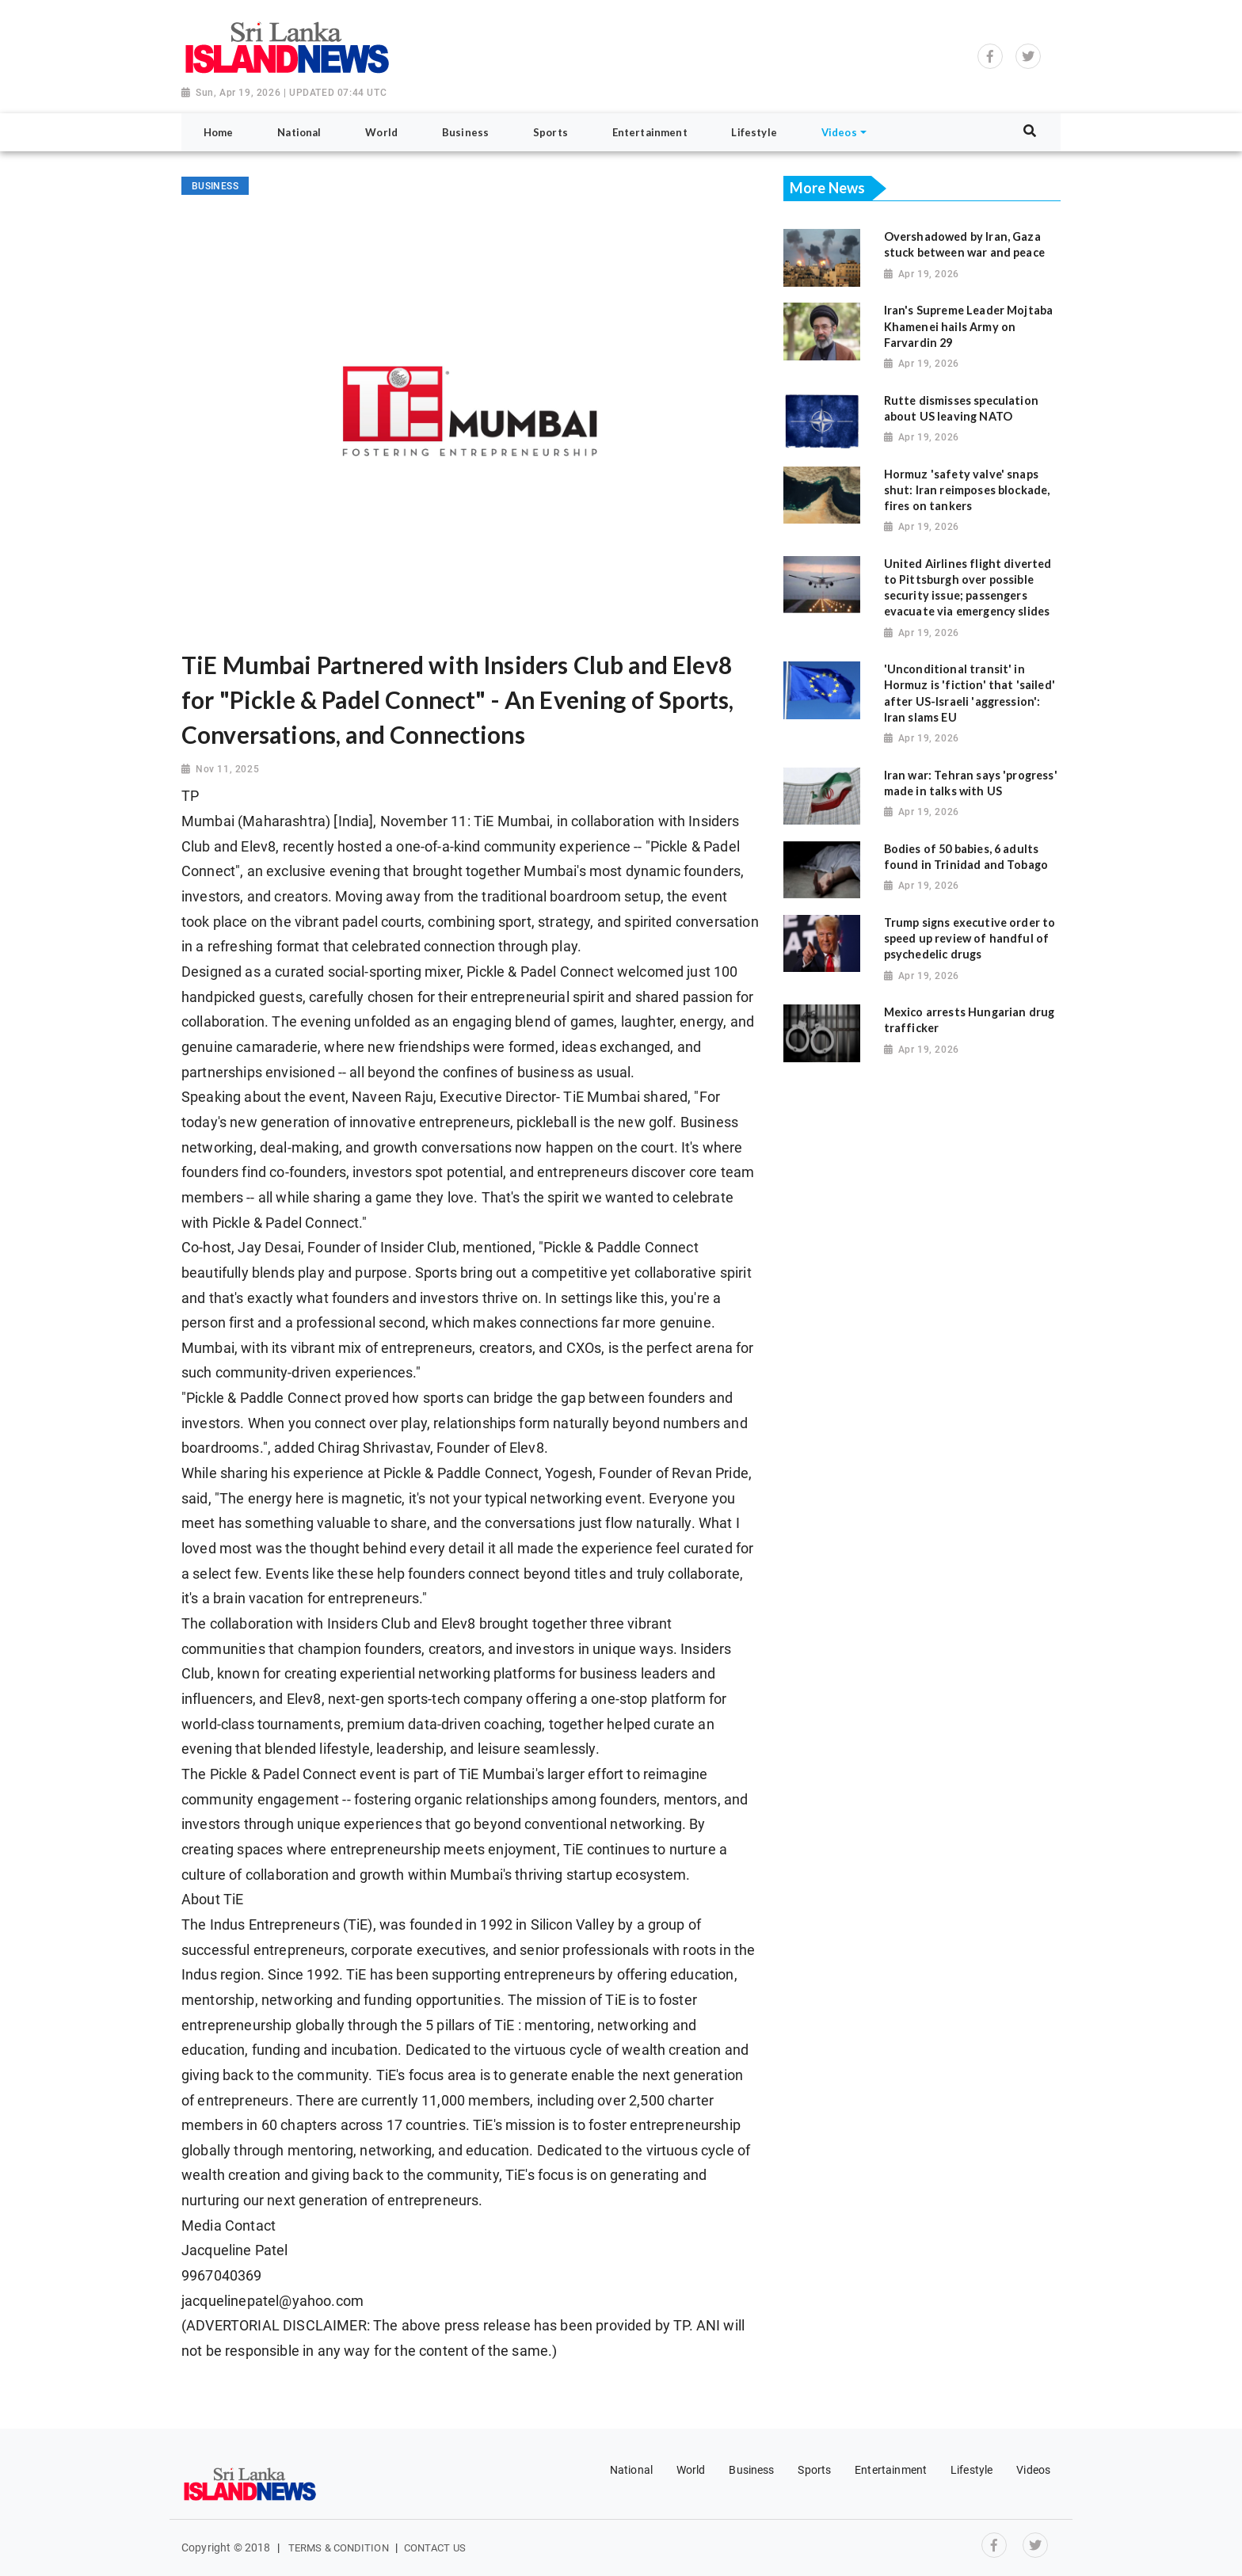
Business (751, 2470)
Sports (814, 2470)
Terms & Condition (338, 2548)
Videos (1033, 2470)
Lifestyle (971, 2470)
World (691, 2470)
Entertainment (891, 2470)
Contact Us (435, 2548)
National (631, 2470)
